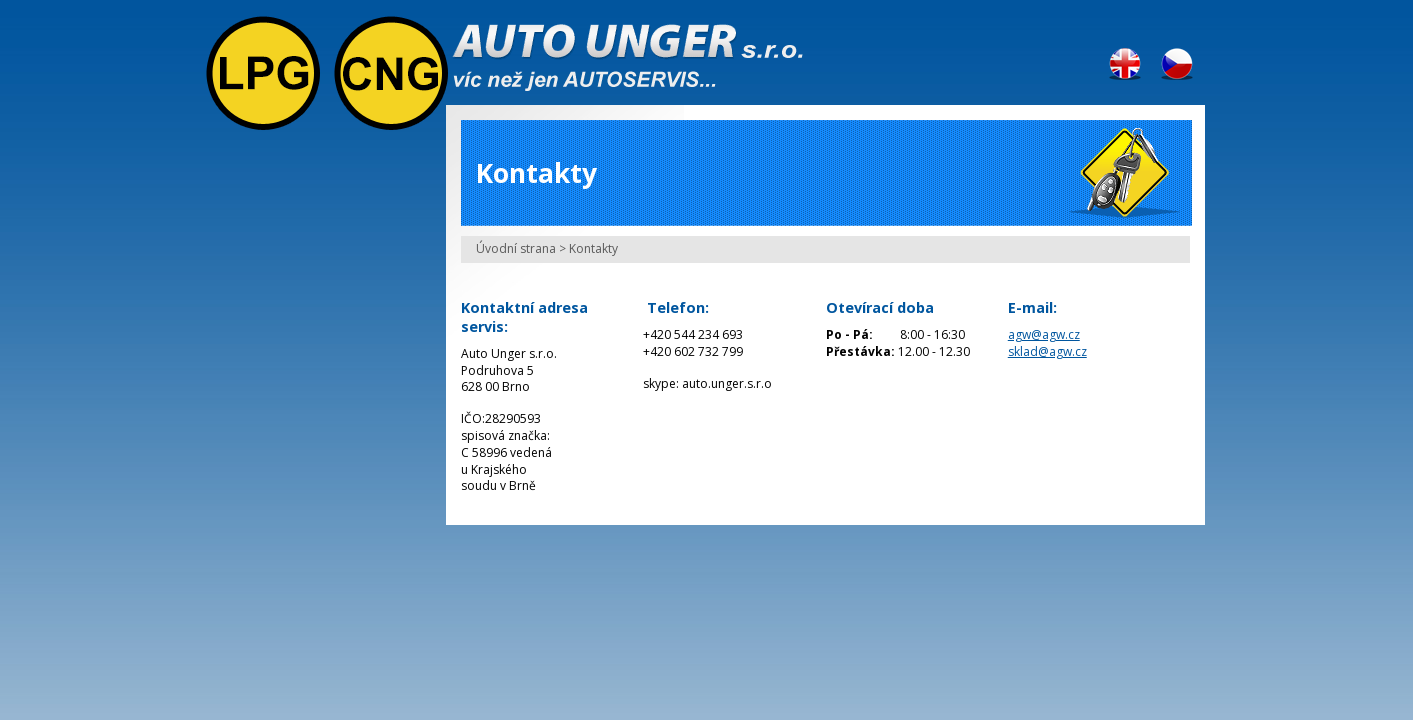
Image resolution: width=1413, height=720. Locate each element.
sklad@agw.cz (1047, 351)
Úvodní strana (516, 248)
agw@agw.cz (1044, 334)
